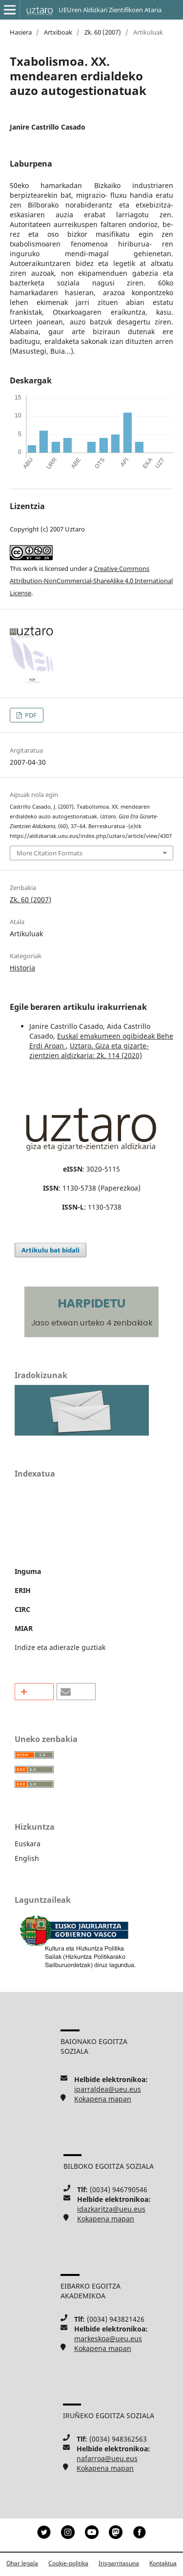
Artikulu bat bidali (50, 1250)
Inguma (28, 1571)
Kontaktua (163, 2563)
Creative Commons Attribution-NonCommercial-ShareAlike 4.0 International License (91, 580)
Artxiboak (58, 32)
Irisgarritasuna (119, 2563)
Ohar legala (22, 2563)
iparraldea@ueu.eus (107, 2089)
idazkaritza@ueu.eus (111, 2209)
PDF (30, 715)
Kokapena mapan (102, 2098)
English (27, 1858)
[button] (34, 1691)
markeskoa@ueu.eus (108, 2338)
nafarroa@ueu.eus (107, 2458)
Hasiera (21, 32)
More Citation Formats (49, 853)
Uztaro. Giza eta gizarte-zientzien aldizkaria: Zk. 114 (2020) (89, 1050)
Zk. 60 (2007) (102, 32)
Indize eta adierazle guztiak (60, 1647)
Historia (22, 967)
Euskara (28, 1843)
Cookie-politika (68, 2563)
